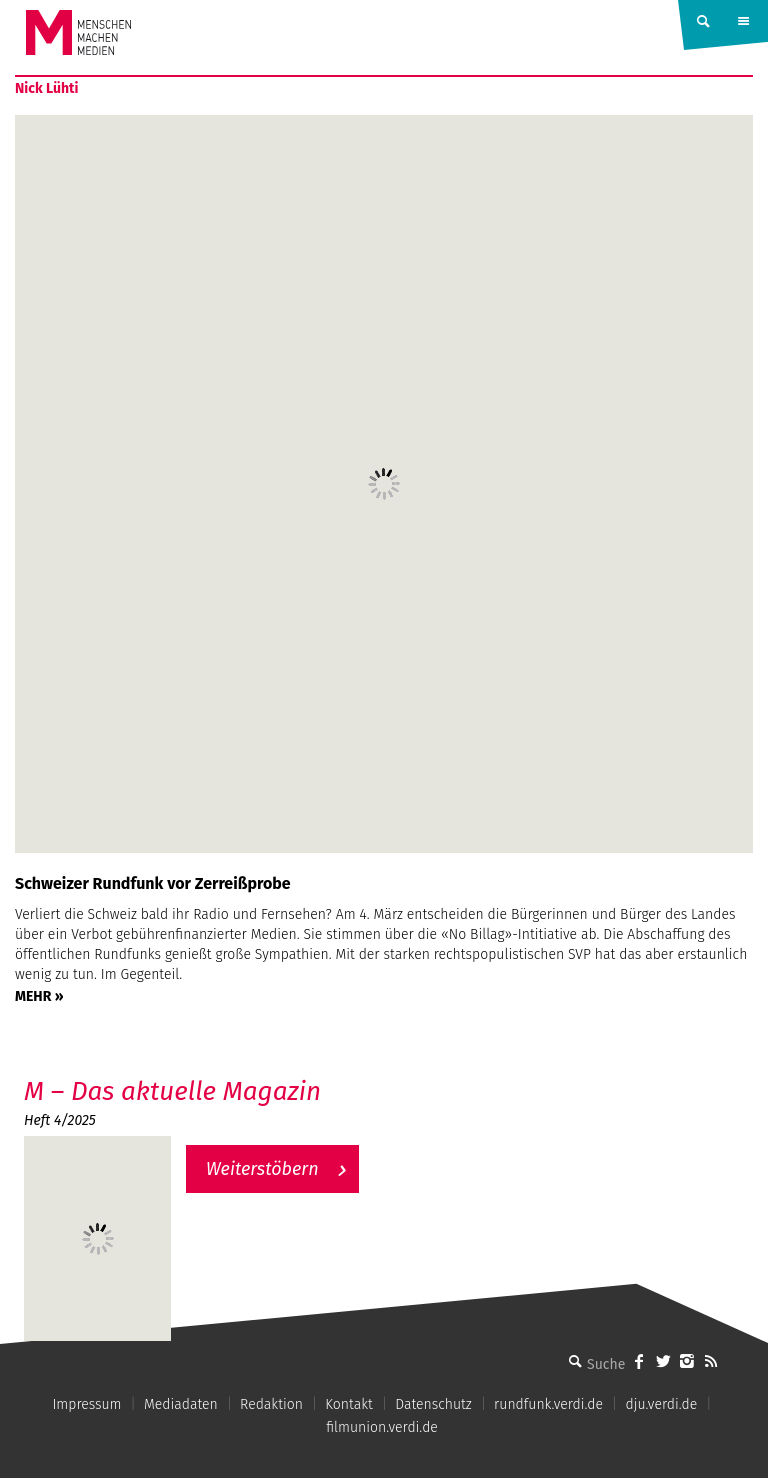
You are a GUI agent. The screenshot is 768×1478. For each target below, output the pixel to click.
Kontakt (348, 1404)
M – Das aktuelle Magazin (172, 1091)
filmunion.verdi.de (382, 1427)
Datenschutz (433, 1404)
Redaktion (271, 1404)
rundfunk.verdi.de (548, 1404)
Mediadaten (181, 1404)
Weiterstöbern (262, 1169)
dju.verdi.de (661, 1404)
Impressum (86, 1404)
